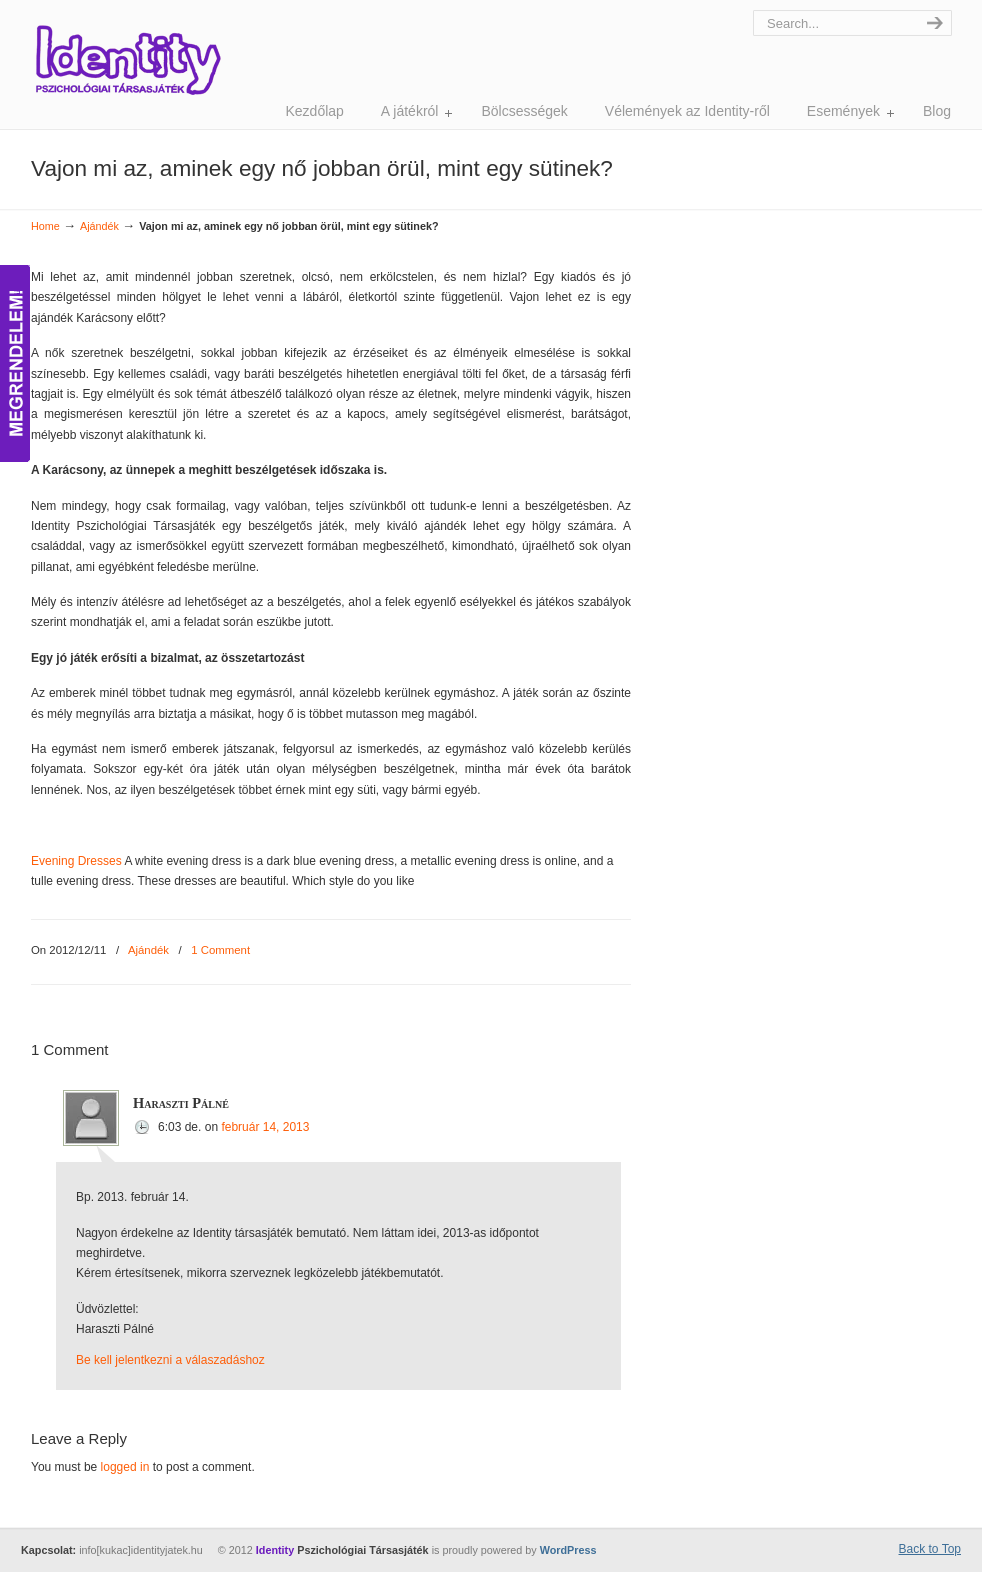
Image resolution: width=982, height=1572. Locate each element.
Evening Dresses (76, 861)
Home (45, 226)
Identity (127, 60)
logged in (125, 1467)
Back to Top (930, 1549)
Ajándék (99, 226)
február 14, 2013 (265, 1127)
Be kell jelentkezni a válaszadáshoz (170, 1360)
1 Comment (220, 950)
